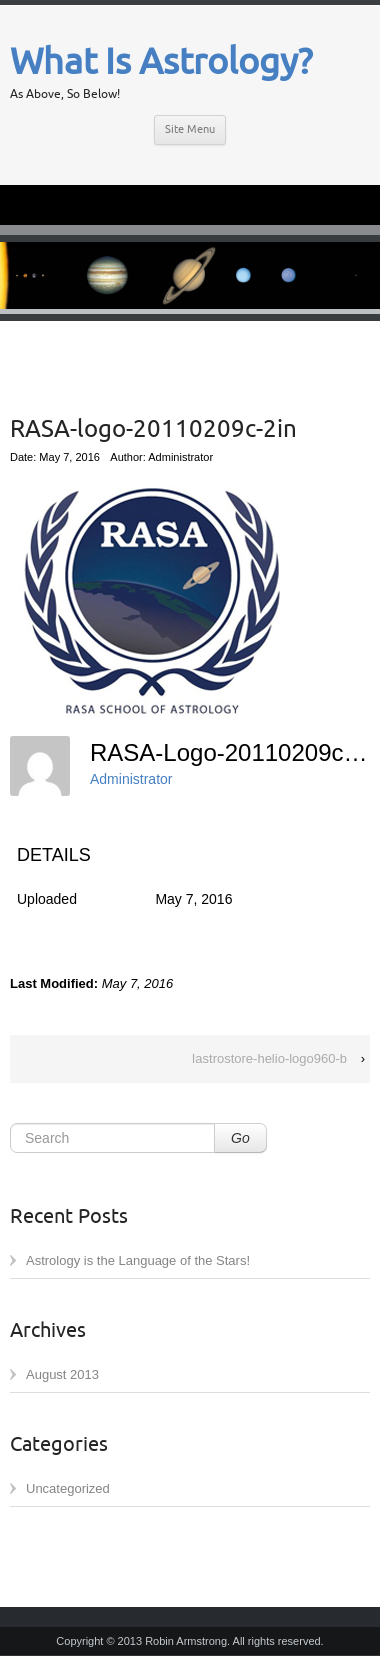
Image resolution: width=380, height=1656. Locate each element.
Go (240, 1138)
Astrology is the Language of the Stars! (138, 1260)
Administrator (131, 779)
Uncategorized (68, 1488)
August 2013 (62, 1374)
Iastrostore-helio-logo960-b (269, 1058)
